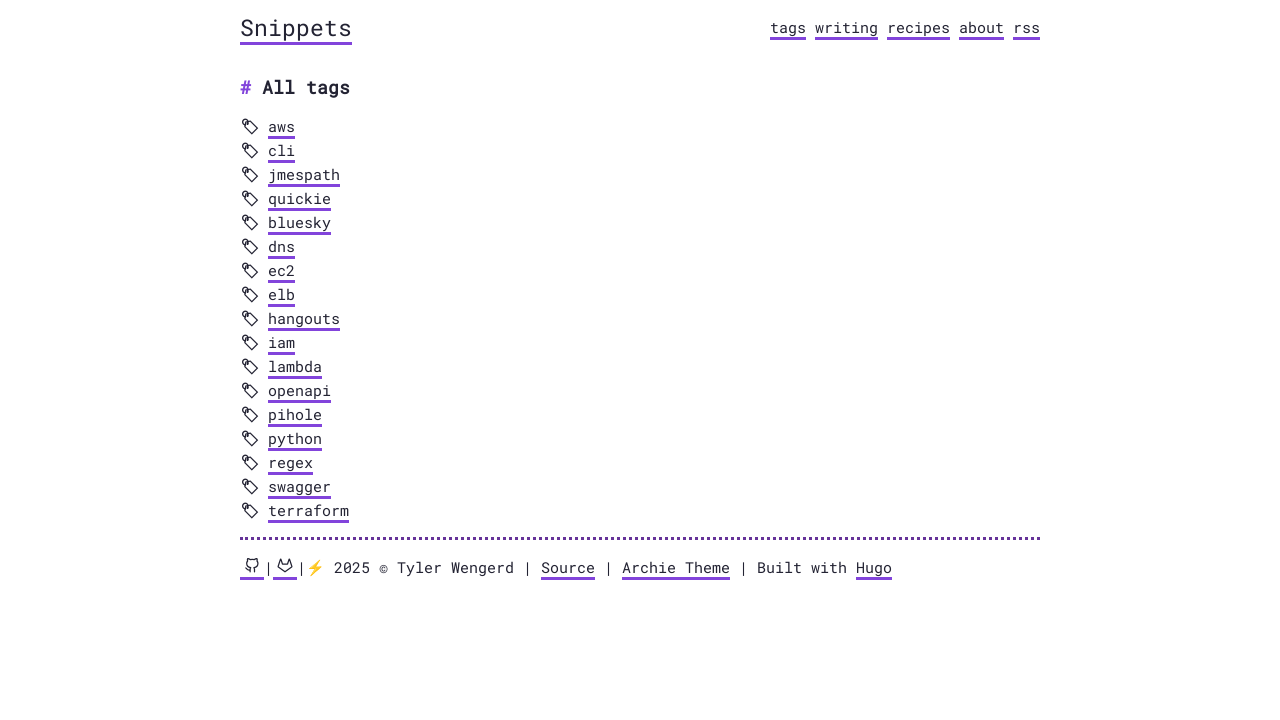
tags (788, 27)
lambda (295, 366)
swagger (299, 486)
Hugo (874, 567)
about (981, 27)
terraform (308, 510)
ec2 (281, 270)
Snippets (296, 27)
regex (290, 462)
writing (846, 27)
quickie (299, 198)
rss (1026, 27)
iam (281, 342)
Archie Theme (676, 567)
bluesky (299, 222)
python (295, 438)
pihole (295, 414)
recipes (918, 27)
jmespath (304, 174)
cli (281, 150)
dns (281, 246)
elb (281, 294)
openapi (299, 390)
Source (568, 567)
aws (281, 126)
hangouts (304, 318)
